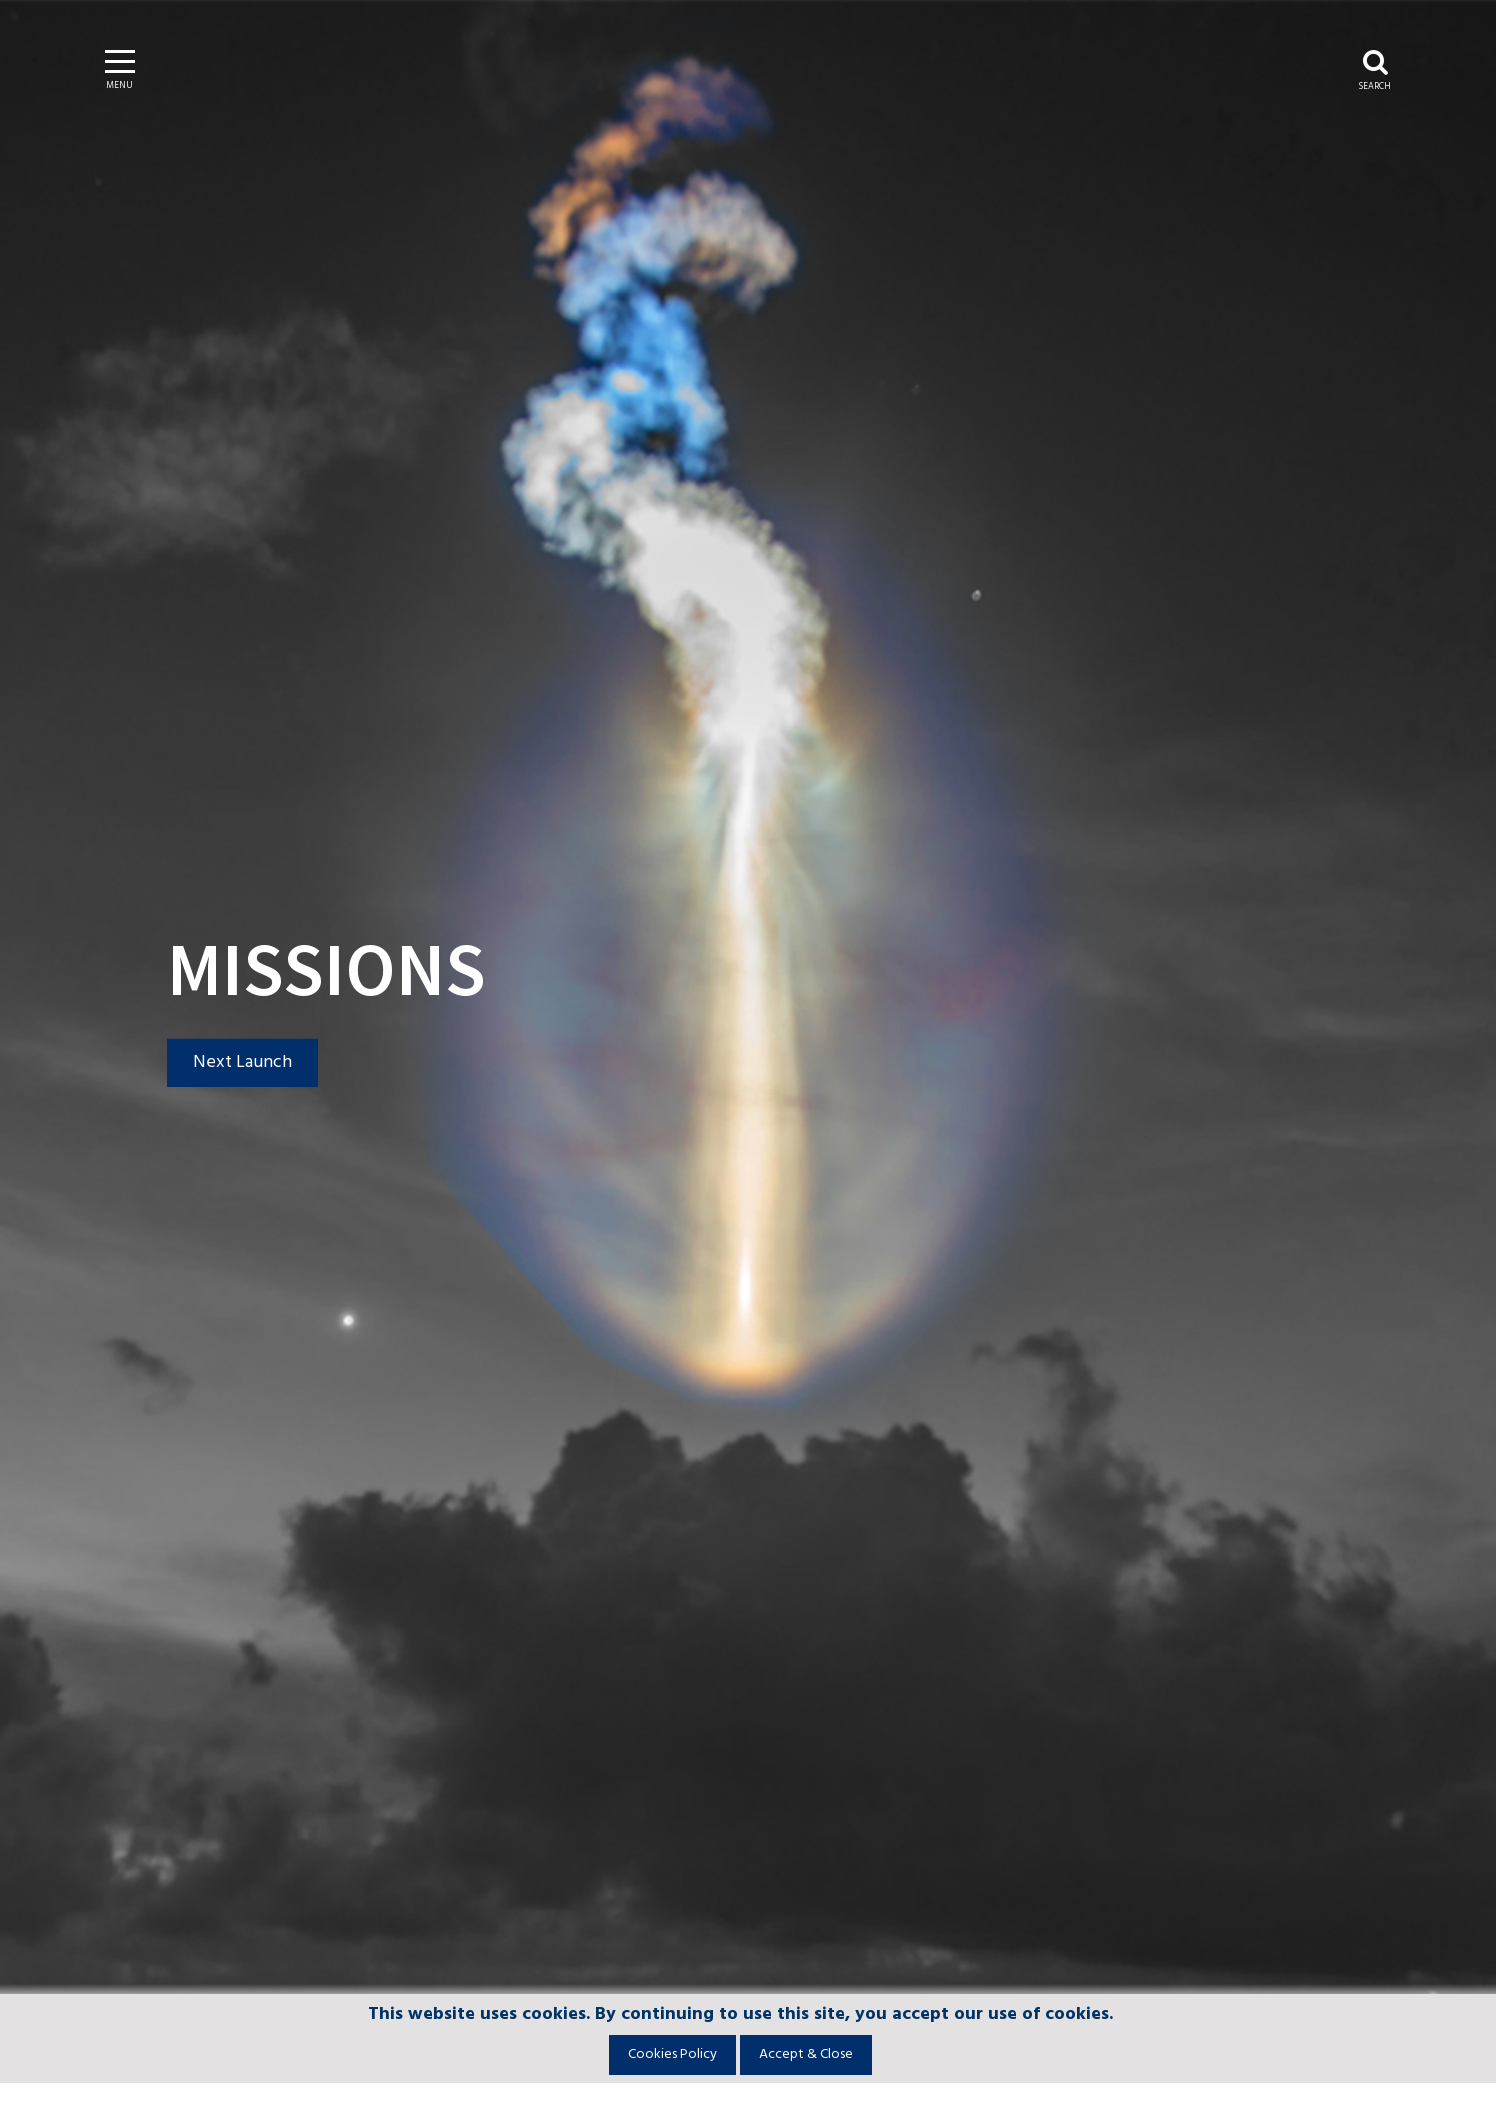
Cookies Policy (672, 2054)
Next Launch (242, 1062)
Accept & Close (806, 2054)
